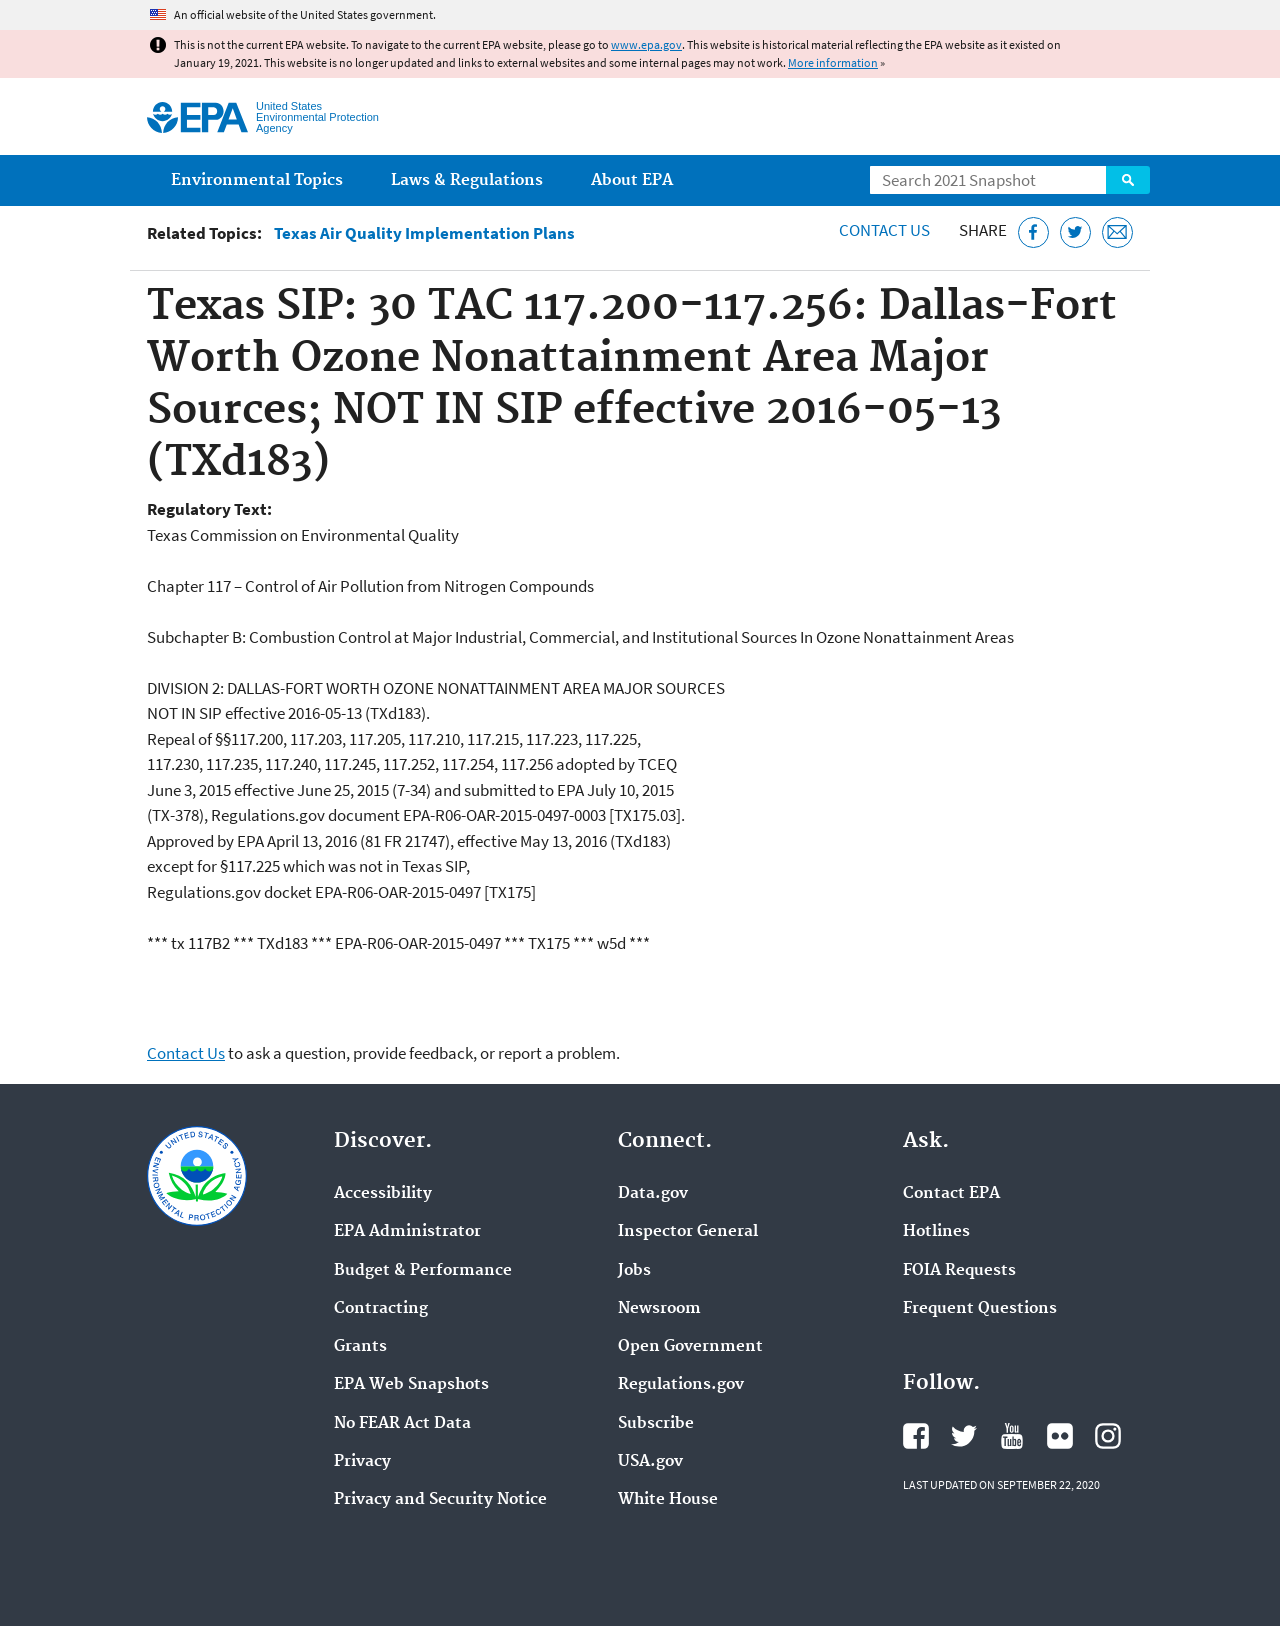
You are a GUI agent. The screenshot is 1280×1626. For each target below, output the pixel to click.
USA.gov (650, 1462)
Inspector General (688, 1232)
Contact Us (884, 230)
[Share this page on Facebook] (1033, 232)
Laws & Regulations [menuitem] (467, 180)
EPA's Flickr (1060, 1436)
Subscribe (656, 1424)
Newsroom (659, 1309)
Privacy (362, 1462)
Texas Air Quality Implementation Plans (424, 233)
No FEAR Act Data (402, 1424)
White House (668, 1500)
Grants (360, 1347)
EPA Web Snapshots (411, 1385)
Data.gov (653, 1194)
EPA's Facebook (916, 1436)
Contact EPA (951, 1194)
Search (1128, 180)
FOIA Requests (959, 1271)
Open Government (690, 1347)
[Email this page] (1117, 232)
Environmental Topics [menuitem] (257, 180)
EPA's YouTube (1012, 1436)
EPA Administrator (407, 1232)
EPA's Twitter (964, 1436)
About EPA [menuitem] (632, 180)
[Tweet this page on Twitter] (1075, 232)
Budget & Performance (423, 1271)
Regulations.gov (681, 1385)
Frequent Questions (980, 1309)
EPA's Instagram (1108, 1436)
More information (833, 62)
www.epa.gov (646, 44)
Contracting (381, 1309)
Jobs (634, 1271)
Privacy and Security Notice (440, 1500)
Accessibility (383, 1194)
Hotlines (936, 1232)
